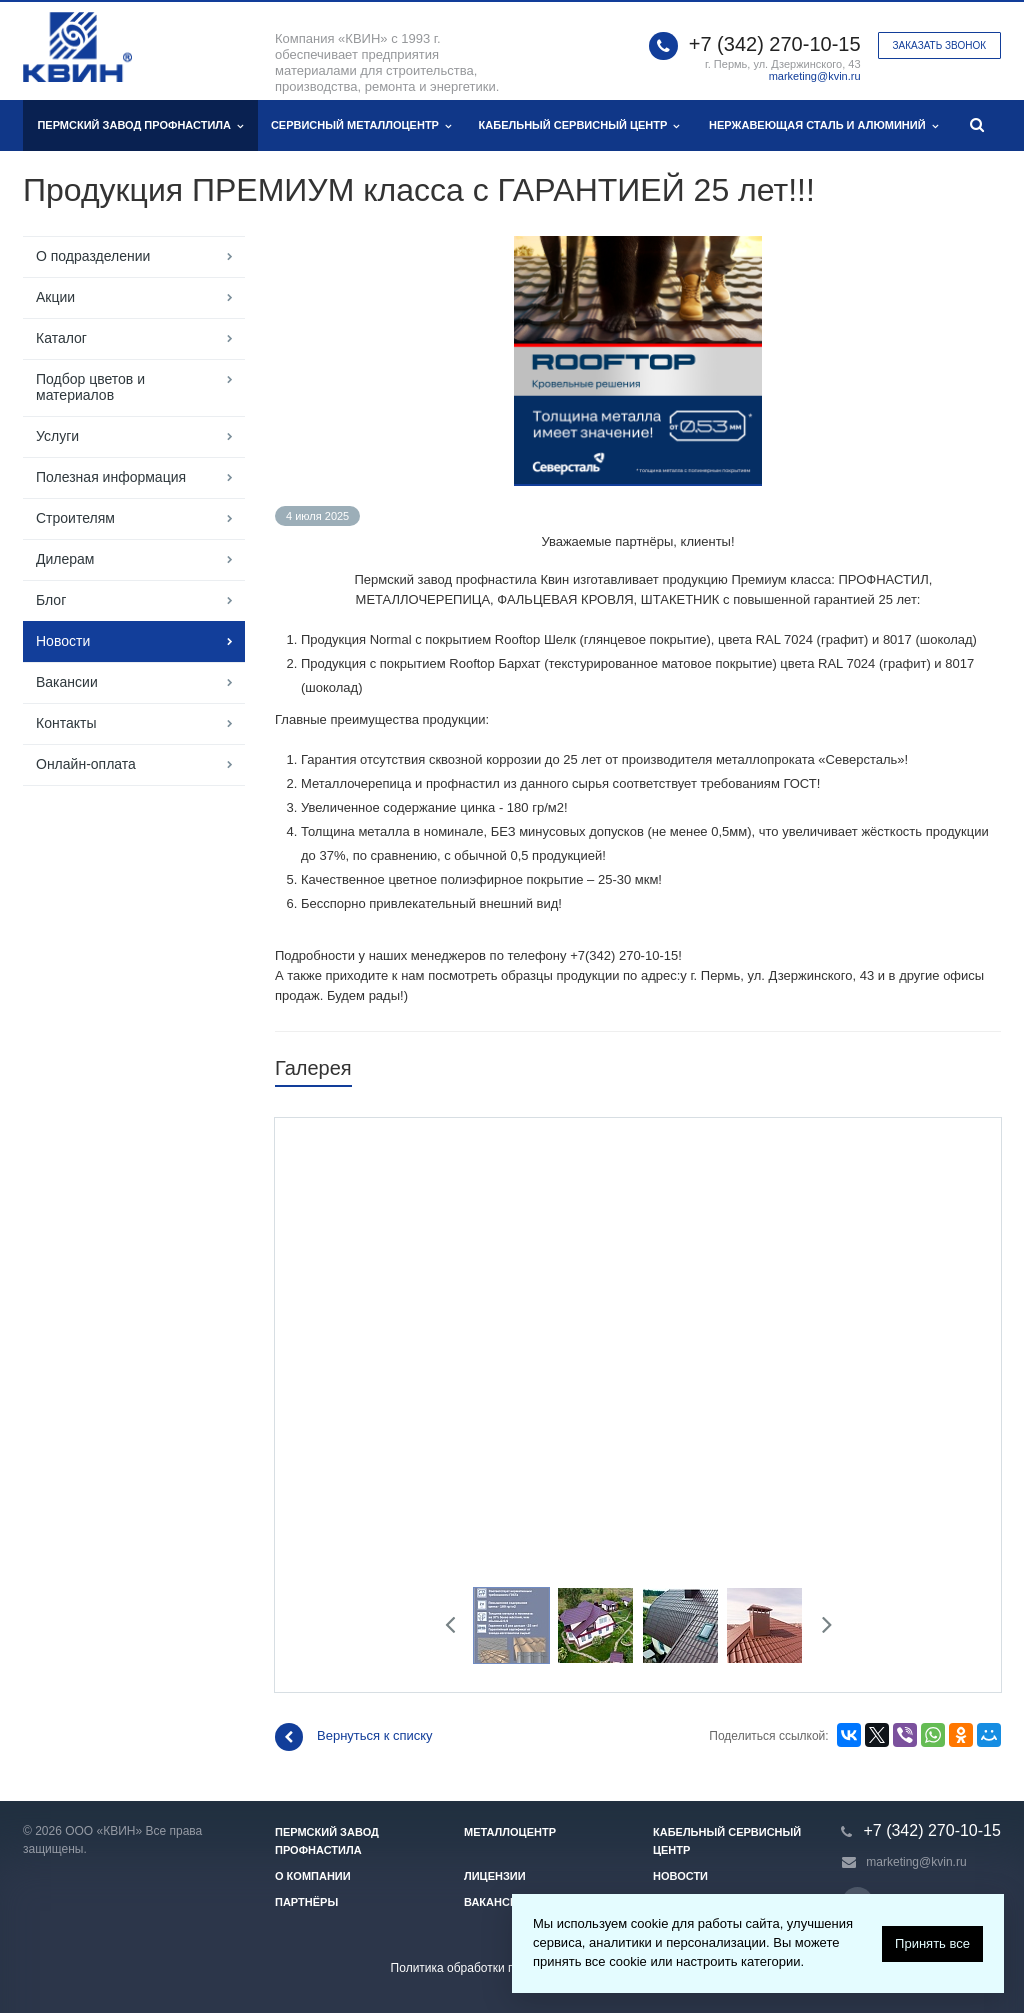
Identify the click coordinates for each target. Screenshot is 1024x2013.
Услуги (57, 436)
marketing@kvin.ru (815, 76)
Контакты (66, 723)
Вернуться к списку (354, 1737)
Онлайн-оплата (86, 764)
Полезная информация (111, 477)
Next (820, 1627)
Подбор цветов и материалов (90, 387)
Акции (55, 297)
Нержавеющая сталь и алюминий (823, 125)
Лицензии (495, 1876)
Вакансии (67, 682)
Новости (63, 641)
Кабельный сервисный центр (579, 125)
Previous (458, 1627)
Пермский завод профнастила (140, 125)
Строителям (75, 518)
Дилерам (65, 559)
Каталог (61, 338)
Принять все (932, 1943)
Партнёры (306, 1902)
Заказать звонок (939, 45)
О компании (313, 1876)
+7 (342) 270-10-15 (775, 44)
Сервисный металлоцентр (361, 125)
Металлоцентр (510, 1832)
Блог (51, 600)
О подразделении (93, 256)
